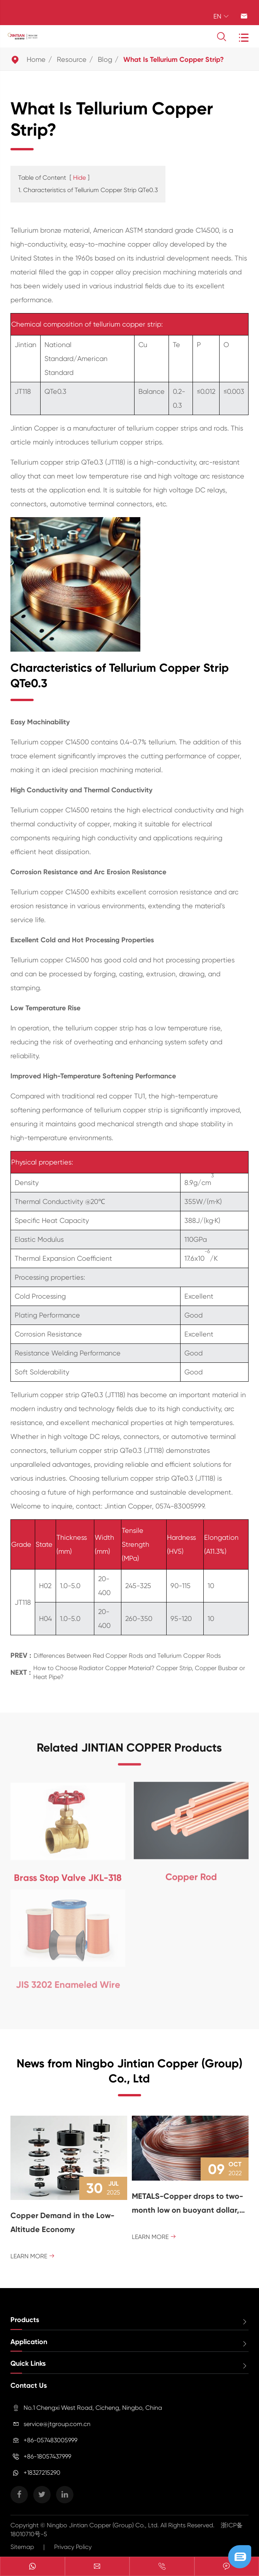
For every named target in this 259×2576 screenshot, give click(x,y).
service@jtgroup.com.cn (57, 2424)
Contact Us (28, 2385)
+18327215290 (42, 2472)
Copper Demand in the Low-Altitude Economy (62, 2222)
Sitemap (22, 2546)
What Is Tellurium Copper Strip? (173, 59)
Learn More (32, 2256)
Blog (105, 59)
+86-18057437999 (47, 2456)
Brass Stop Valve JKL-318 (68, 1871)
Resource (72, 59)
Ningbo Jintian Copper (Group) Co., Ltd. (103, 2525)
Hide (79, 177)
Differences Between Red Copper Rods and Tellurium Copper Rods (127, 1649)
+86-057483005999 (50, 2440)
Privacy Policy (73, 2546)
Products (24, 2320)
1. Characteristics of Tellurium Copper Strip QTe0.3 (88, 190)
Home (36, 59)
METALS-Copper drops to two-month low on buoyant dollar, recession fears (187, 2204)
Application (28, 2342)
